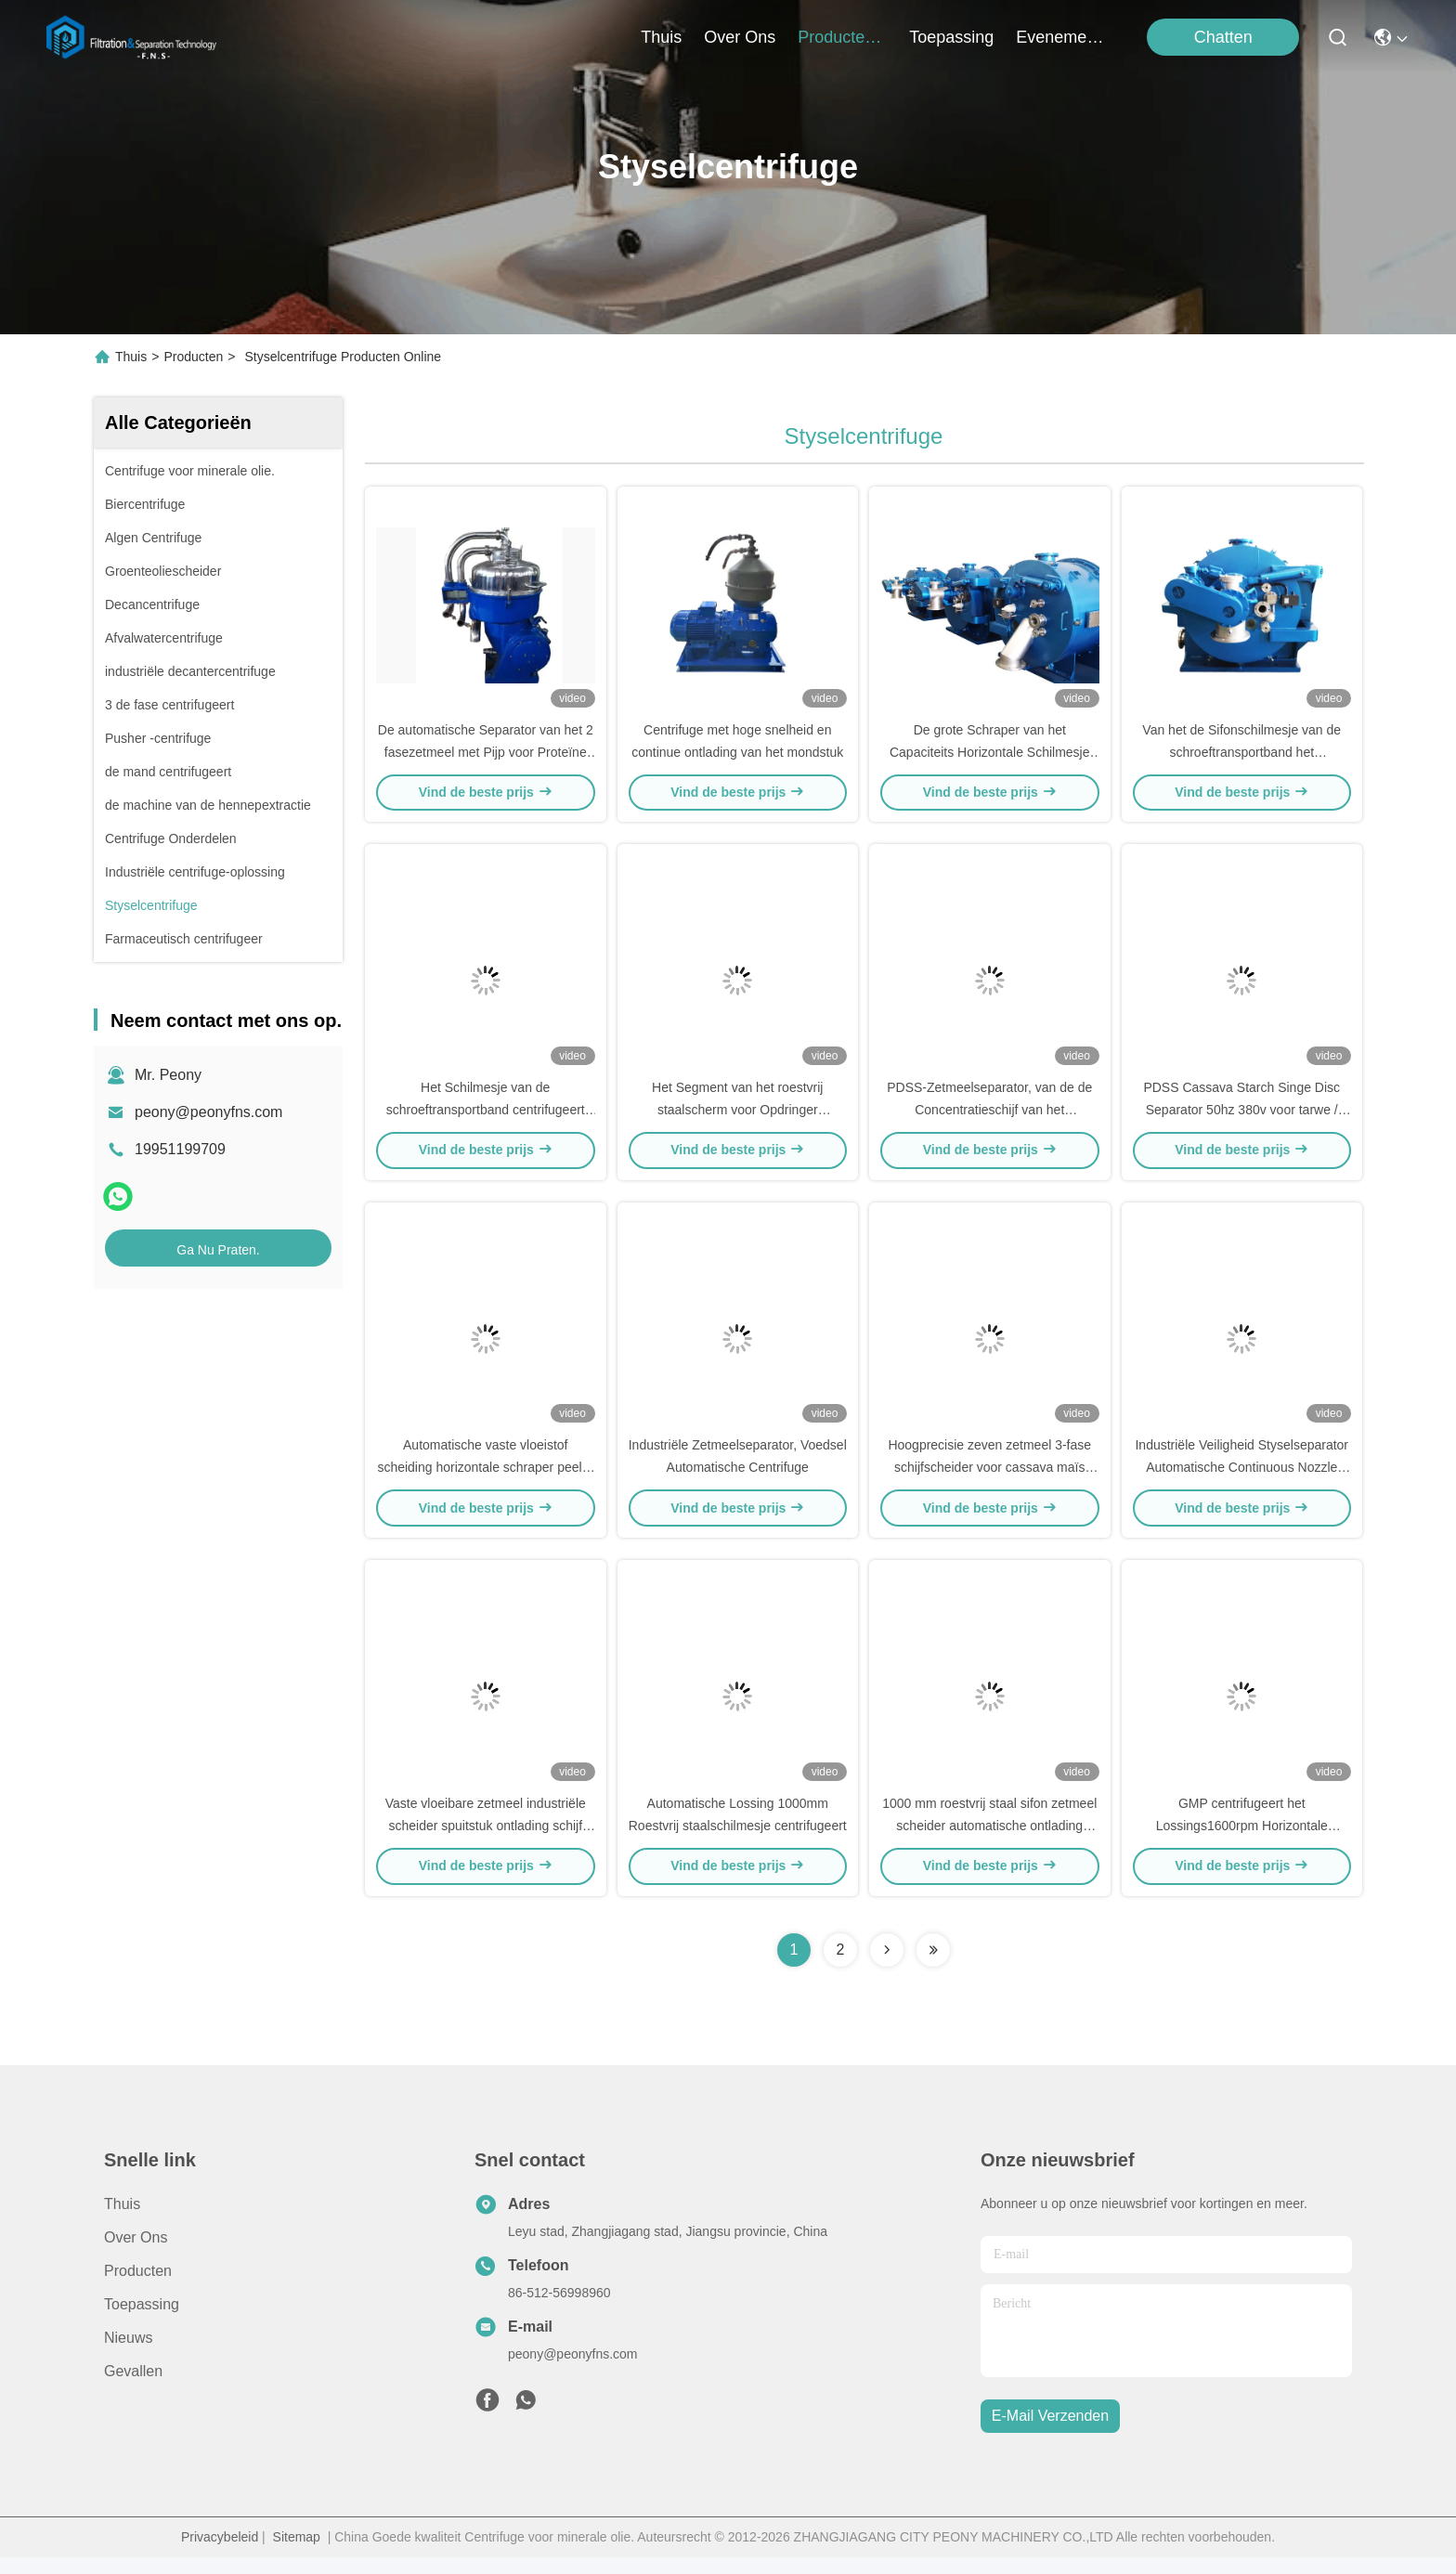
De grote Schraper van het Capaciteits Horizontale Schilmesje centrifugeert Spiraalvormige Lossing (989, 756)
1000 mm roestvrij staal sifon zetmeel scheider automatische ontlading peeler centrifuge (989, 1842)
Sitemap (296, 2553)
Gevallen (133, 2388)
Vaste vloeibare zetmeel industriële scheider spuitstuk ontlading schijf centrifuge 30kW (485, 1842)
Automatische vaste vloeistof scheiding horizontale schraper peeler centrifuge (485, 1480)
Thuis (661, 37)
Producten (193, 356)
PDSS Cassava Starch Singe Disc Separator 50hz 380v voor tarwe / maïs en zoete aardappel (1241, 1118)
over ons (739, 37)
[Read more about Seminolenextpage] (887, 1966)
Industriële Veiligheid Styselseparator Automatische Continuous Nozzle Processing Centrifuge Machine (1241, 1480)
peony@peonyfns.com (208, 1112)
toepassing (951, 37)
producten (842, 37)
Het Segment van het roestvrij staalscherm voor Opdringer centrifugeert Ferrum (737, 1118)
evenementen (1060, 37)
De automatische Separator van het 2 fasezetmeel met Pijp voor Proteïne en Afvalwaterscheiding (485, 756)
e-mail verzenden (1050, 2433)
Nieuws (128, 2354)
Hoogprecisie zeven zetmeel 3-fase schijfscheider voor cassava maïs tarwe (989, 1480)
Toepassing (141, 2321)
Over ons (135, 2254)
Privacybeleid (219, 2553)
